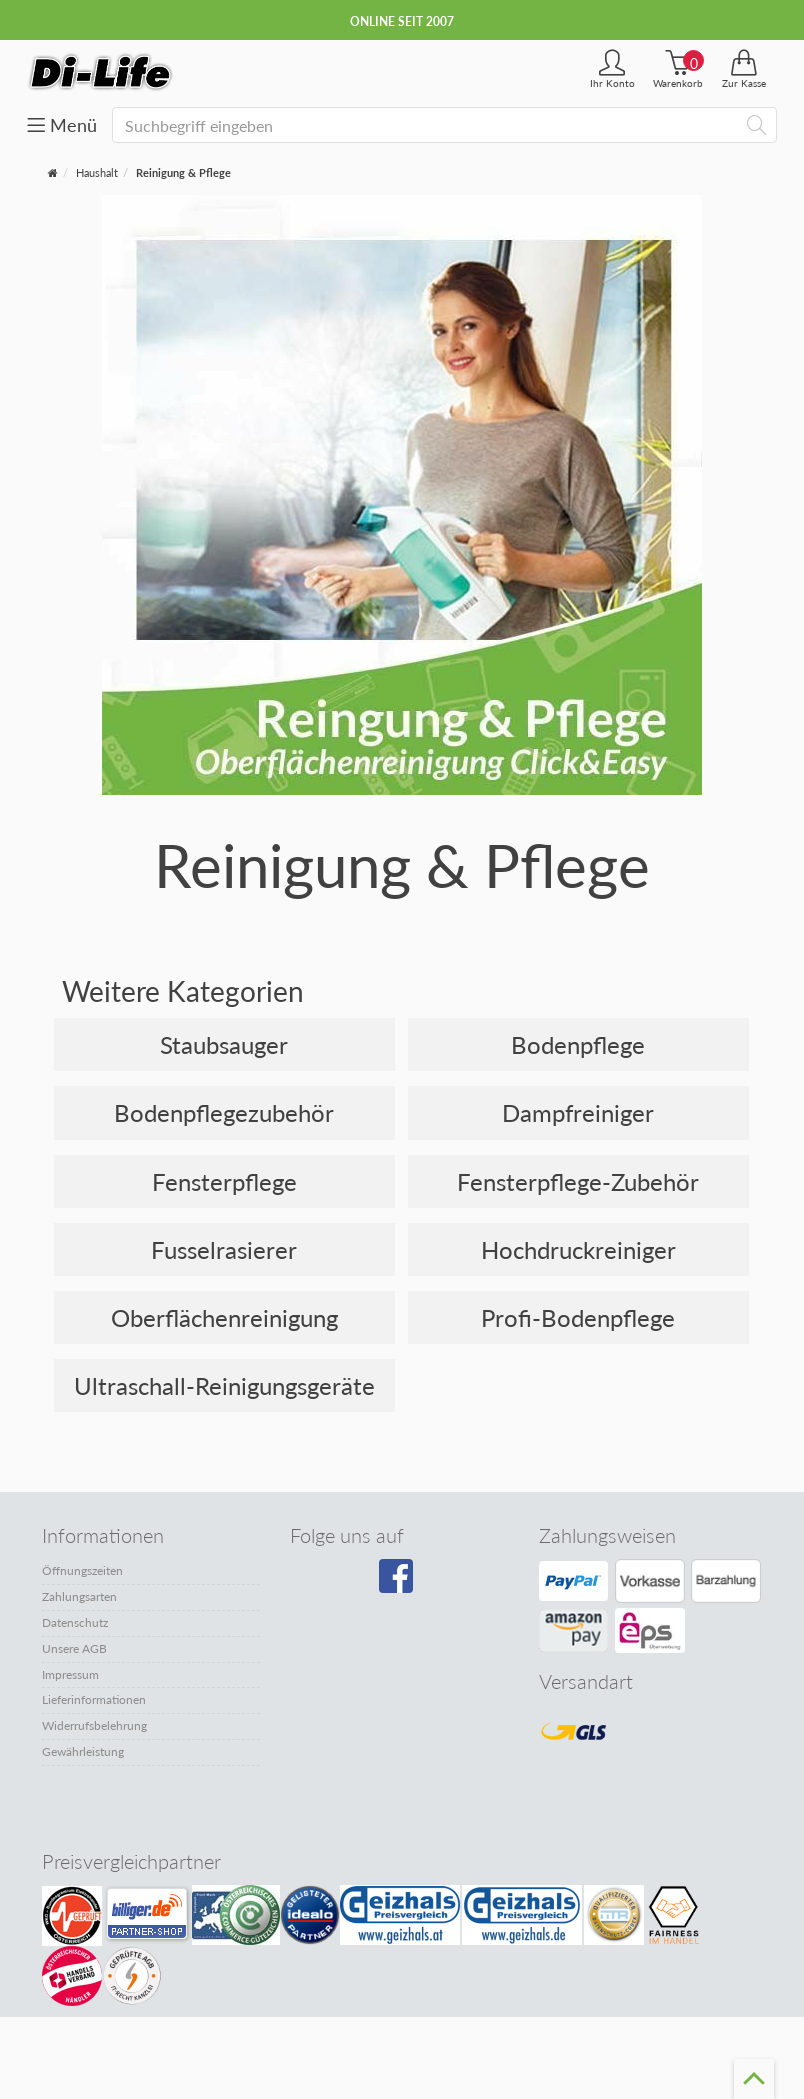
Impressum (70, 1674)
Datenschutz (75, 1622)
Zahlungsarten (79, 1596)
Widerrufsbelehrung (94, 1725)
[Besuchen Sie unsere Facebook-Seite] (398, 1583)
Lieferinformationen (94, 1699)
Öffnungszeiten (82, 1570)
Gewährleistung (83, 1751)
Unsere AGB (74, 1648)
